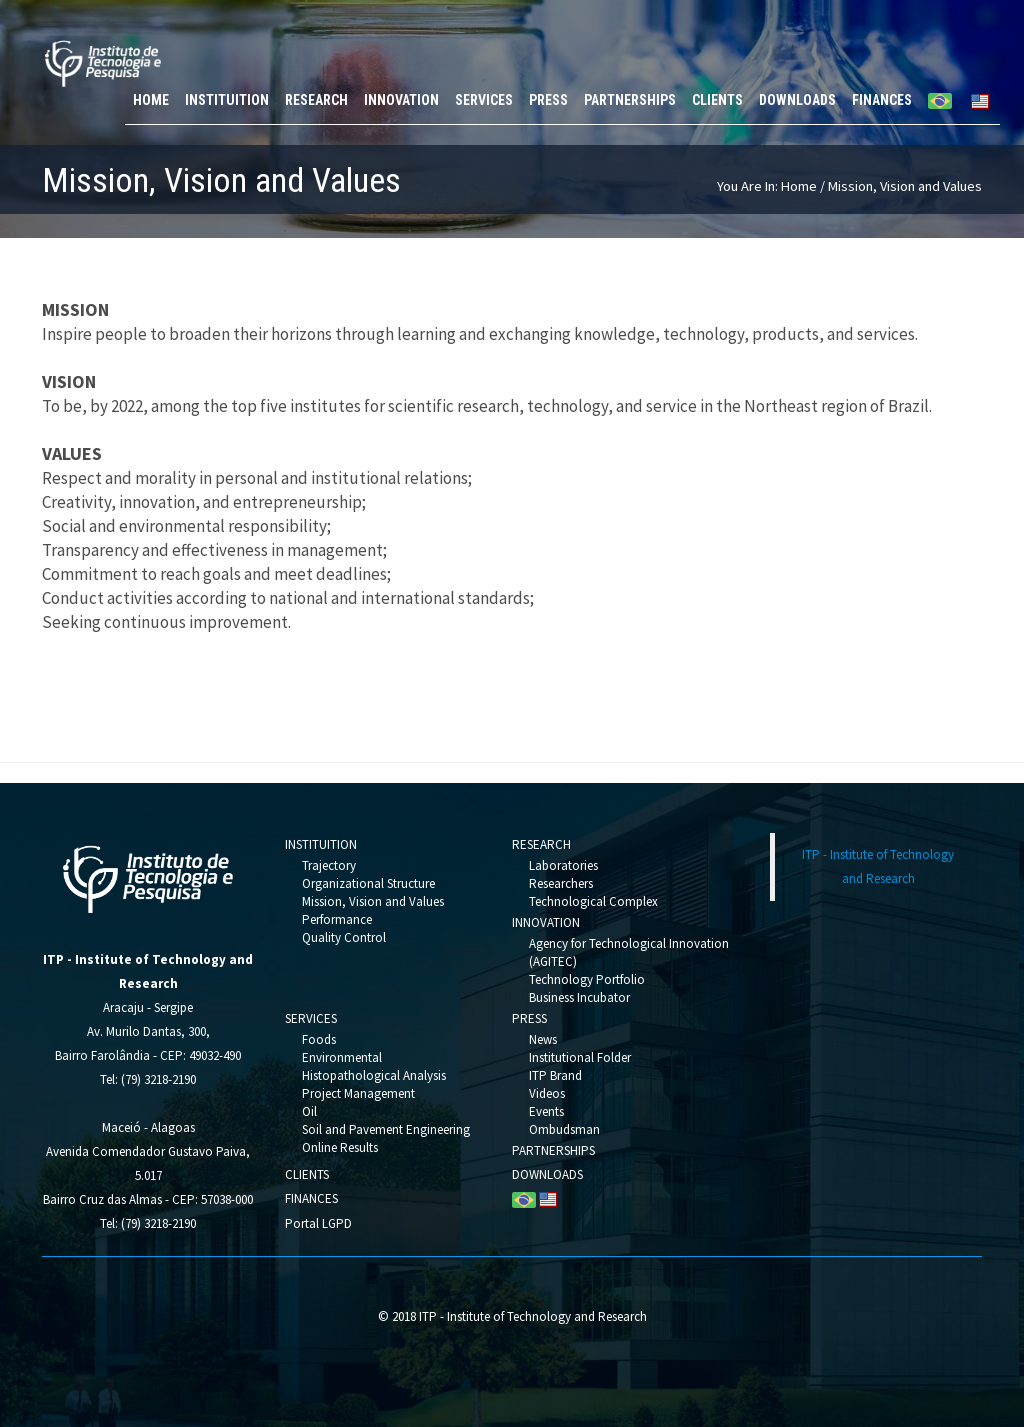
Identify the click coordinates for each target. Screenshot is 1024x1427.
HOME (151, 100)
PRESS (548, 100)
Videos (547, 1093)
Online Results (340, 1147)
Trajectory (329, 865)
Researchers (561, 883)
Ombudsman (564, 1129)
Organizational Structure (368, 883)
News (543, 1039)
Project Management (358, 1093)
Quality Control (344, 937)
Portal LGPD (318, 1223)
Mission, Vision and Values (373, 901)
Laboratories (563, 865)
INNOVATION (401, 100)
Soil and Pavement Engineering (386, 1129)
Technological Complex (593, 901)
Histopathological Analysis (374, 1075)
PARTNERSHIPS (630, 100)
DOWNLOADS (797, 100)
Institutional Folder (580, 1057)
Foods (319, 1039)
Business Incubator (579, 997)
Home (799, 186)
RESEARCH (316, 100)
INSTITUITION (227, 100)
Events (546, 1111)
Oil (309, 1111)
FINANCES (882, 100)
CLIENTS (717, 100)
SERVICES (484, 100)
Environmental (342, 1057)
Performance (337, 919)
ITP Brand (555, 1075)
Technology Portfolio (587, 979)
